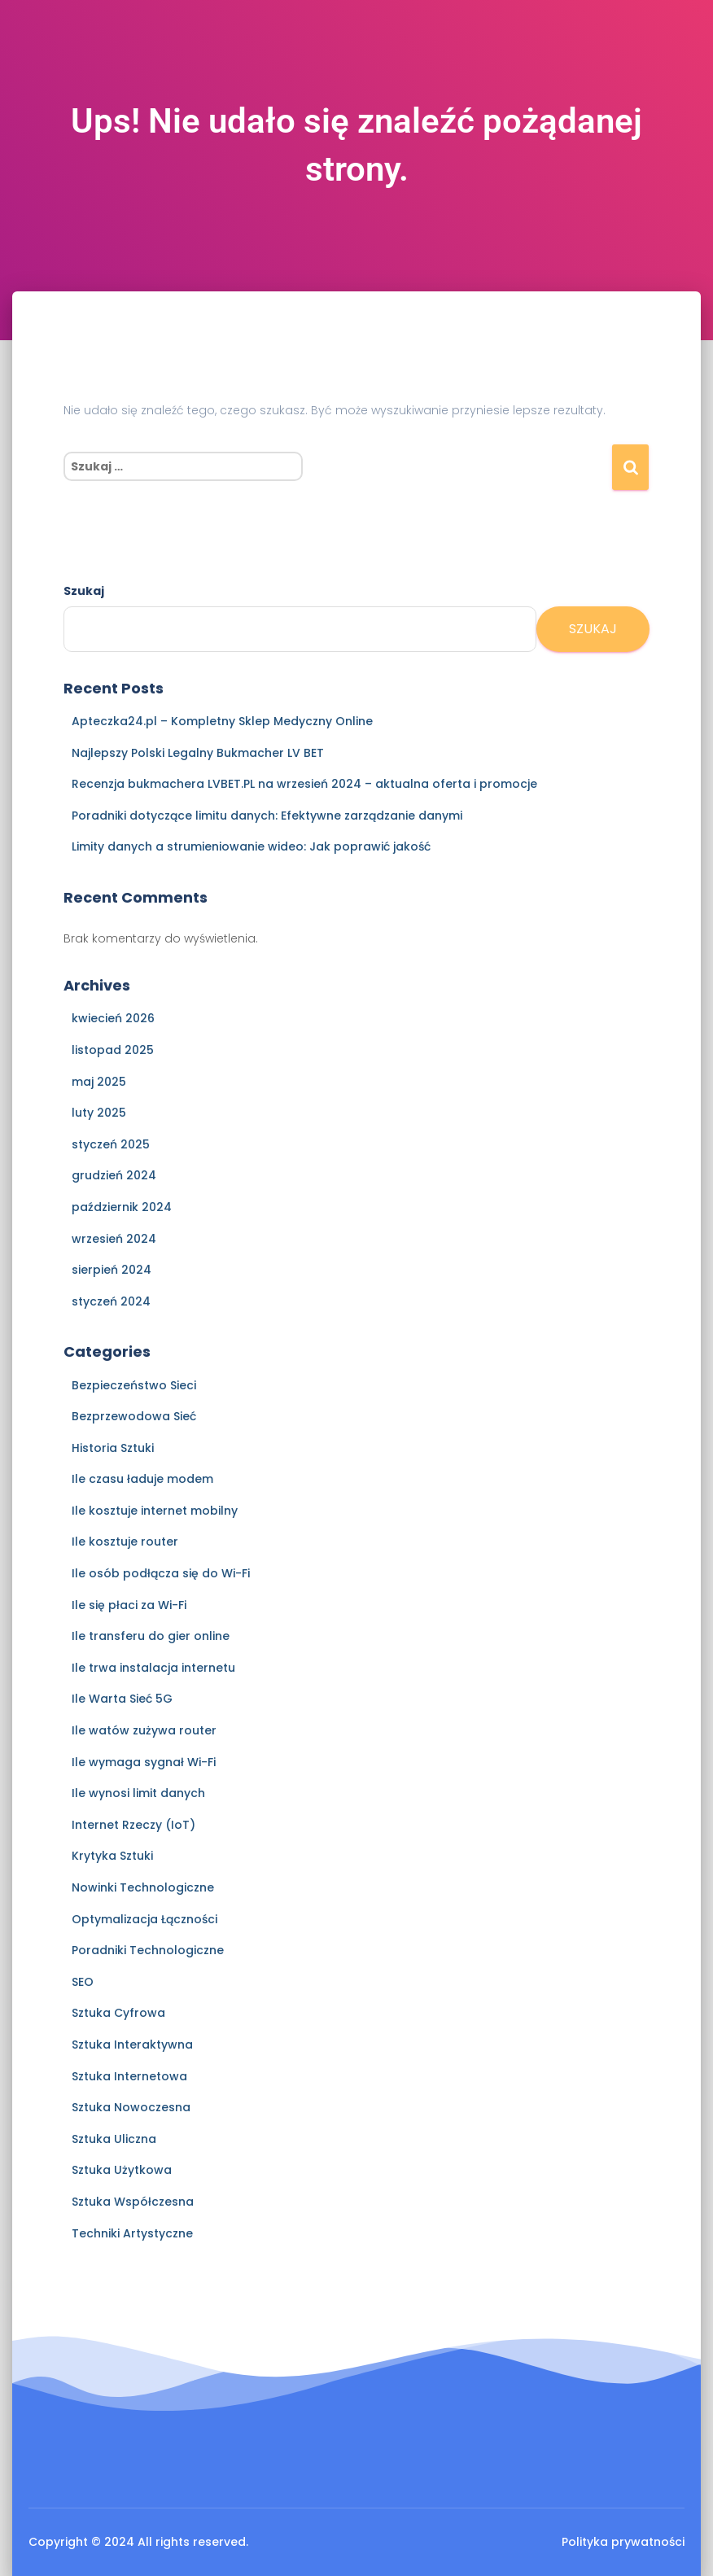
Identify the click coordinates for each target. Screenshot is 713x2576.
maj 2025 (99, 1082)
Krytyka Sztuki (112, 1856)
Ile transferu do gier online (151, 1636)
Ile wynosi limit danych (138, 1793)
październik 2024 (122, 1207)
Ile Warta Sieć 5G (122, 1698)
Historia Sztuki (113, 1448)
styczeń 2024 (111, 1301)
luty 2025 (99, 1112)
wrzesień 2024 (114, 1239)
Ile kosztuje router (125, 1541)
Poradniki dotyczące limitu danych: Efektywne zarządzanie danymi (267, 815)
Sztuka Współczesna (133, 2201)
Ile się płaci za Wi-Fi (129, 1605)
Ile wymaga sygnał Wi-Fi (144, 1762)
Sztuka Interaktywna (132, 2044)
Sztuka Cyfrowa (118, 2013)
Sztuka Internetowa (129, 2076)
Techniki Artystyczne (132, 2233)
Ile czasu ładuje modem (142, 1479)
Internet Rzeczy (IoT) (133, 1825)
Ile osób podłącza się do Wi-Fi (161, 1573)
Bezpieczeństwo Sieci (134, 1385)
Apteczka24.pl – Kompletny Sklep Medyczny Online (222, 721)
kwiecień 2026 (113, 1018)
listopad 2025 (113, 1050)
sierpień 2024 (111, 1270)
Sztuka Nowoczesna (131, 2107)
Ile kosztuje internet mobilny (155, 1510)
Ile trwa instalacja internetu (153, 1668)
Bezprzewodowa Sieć (134, 1416)
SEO (83, 1982)
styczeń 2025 (111, 1144)
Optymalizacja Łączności (144, 1919)
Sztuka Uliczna (114, 2139)
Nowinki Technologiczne (143, 1887)
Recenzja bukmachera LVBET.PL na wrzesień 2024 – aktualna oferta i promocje (304, 784)
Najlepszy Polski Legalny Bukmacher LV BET (198, 753)
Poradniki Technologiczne (148, 1950)
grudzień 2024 (114, 1175)
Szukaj (83, 591)
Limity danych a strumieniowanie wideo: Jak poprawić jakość (251, 846)
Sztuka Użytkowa (122, 2170)
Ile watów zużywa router (144, 1730)
